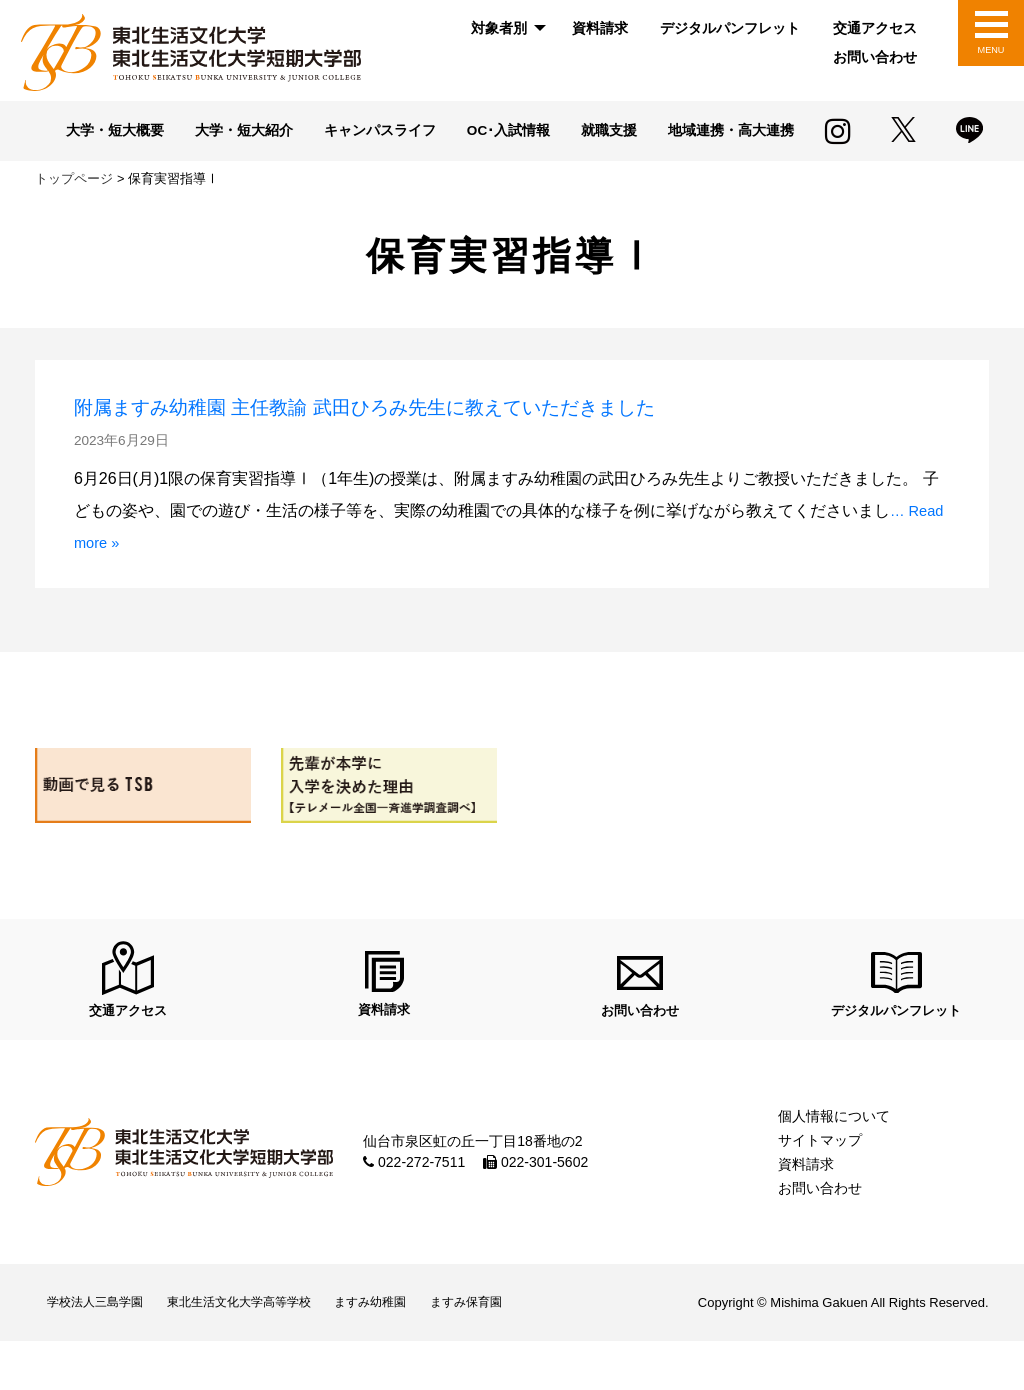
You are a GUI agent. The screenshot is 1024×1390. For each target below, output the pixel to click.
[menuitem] (505, 28)
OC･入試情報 (597, 132)
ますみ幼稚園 (414, 1346)
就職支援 (705, 132)
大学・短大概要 (177, 132)
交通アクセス (875, 28)
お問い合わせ (875, 57)
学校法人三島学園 (103, 1346)
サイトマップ (820, 1179)
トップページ (74, 209)
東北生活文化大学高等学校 (265, 1346)
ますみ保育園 (524, 1346)
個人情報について (834, 1155)
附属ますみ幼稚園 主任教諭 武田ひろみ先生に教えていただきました (448, 436)
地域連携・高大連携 (430, 162)
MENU (990, 50)
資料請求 (600, 28)
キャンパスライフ (460, 132)
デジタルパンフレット (730, 28)
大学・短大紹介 (315, 132)
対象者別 (499, 28)
